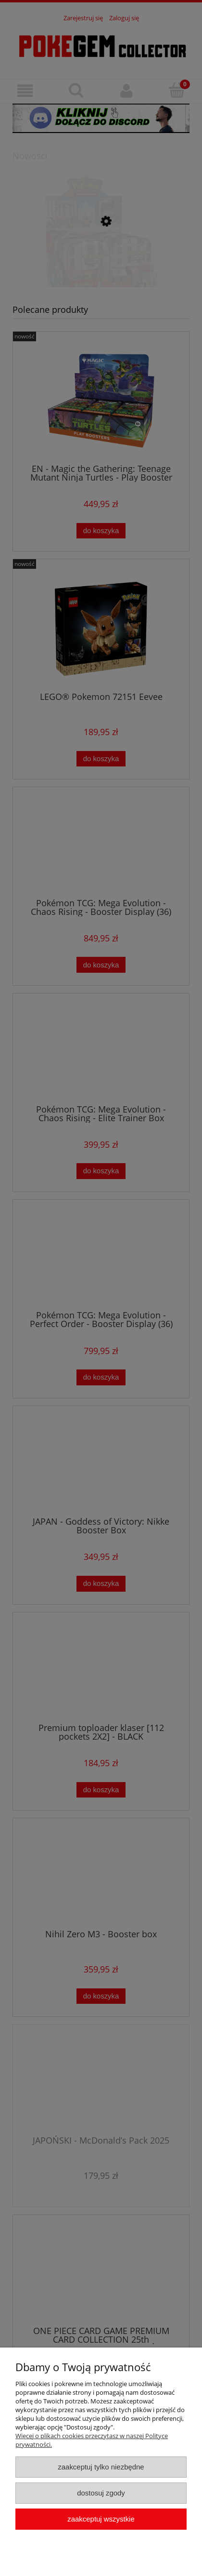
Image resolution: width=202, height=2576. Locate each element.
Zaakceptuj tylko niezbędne (101, 2467)
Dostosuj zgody (101, 2493)
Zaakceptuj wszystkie (100, 2519)
